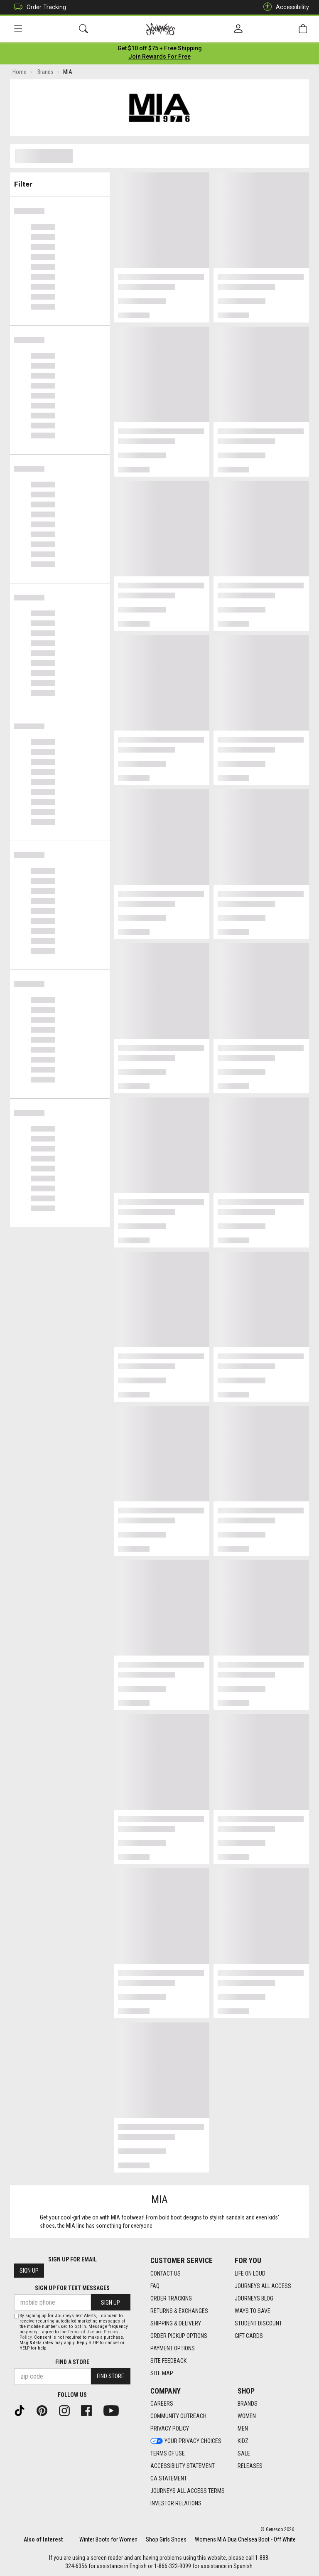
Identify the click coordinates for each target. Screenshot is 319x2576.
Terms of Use (81, 2332)
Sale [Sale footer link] (244, 2453)
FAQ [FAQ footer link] (155, 2286)
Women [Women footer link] (247, 2416)
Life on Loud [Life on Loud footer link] (250, 2273)
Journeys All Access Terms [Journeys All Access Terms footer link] (187, 2490)
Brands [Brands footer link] (248, 2403)
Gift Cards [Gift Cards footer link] (249, 2335)
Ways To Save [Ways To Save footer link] (252, 2311)
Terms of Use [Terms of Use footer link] (167, 2453)
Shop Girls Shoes (166, 2539)
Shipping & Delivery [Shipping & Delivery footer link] (175, 2323)
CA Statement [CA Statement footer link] (168, 2478)
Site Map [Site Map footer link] (161, 2373)
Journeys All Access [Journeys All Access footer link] (263, 2286)
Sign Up (29, 2270)
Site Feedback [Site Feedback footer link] (168, 2360)
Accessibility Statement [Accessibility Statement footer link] (182, 2466)
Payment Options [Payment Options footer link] (172, 2348)
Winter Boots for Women (108, 2539)
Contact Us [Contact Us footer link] (165, 2273)
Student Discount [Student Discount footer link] (258, 2323)
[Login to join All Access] (160, 50)
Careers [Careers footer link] (161, 2403)
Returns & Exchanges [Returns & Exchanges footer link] (179, 2311)
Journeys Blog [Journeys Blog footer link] (254, 2298)
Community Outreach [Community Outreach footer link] (178, 2416)
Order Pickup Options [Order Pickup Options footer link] (178, 2335)
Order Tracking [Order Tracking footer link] (171, 2298)
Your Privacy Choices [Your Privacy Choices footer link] (185, 2441)
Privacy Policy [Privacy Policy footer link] (169, 2428)
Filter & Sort (60, 182)
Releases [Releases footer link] (250, 2466)
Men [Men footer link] (243, 2428)
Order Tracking (38, 7)
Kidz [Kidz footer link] (243, 2441)
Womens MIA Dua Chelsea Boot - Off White (245, 2539)
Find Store (110, 2376)
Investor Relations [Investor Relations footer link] (175, 2503)
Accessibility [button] (284, 7)
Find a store (72, 2362)
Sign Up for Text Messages (72, 2288)
